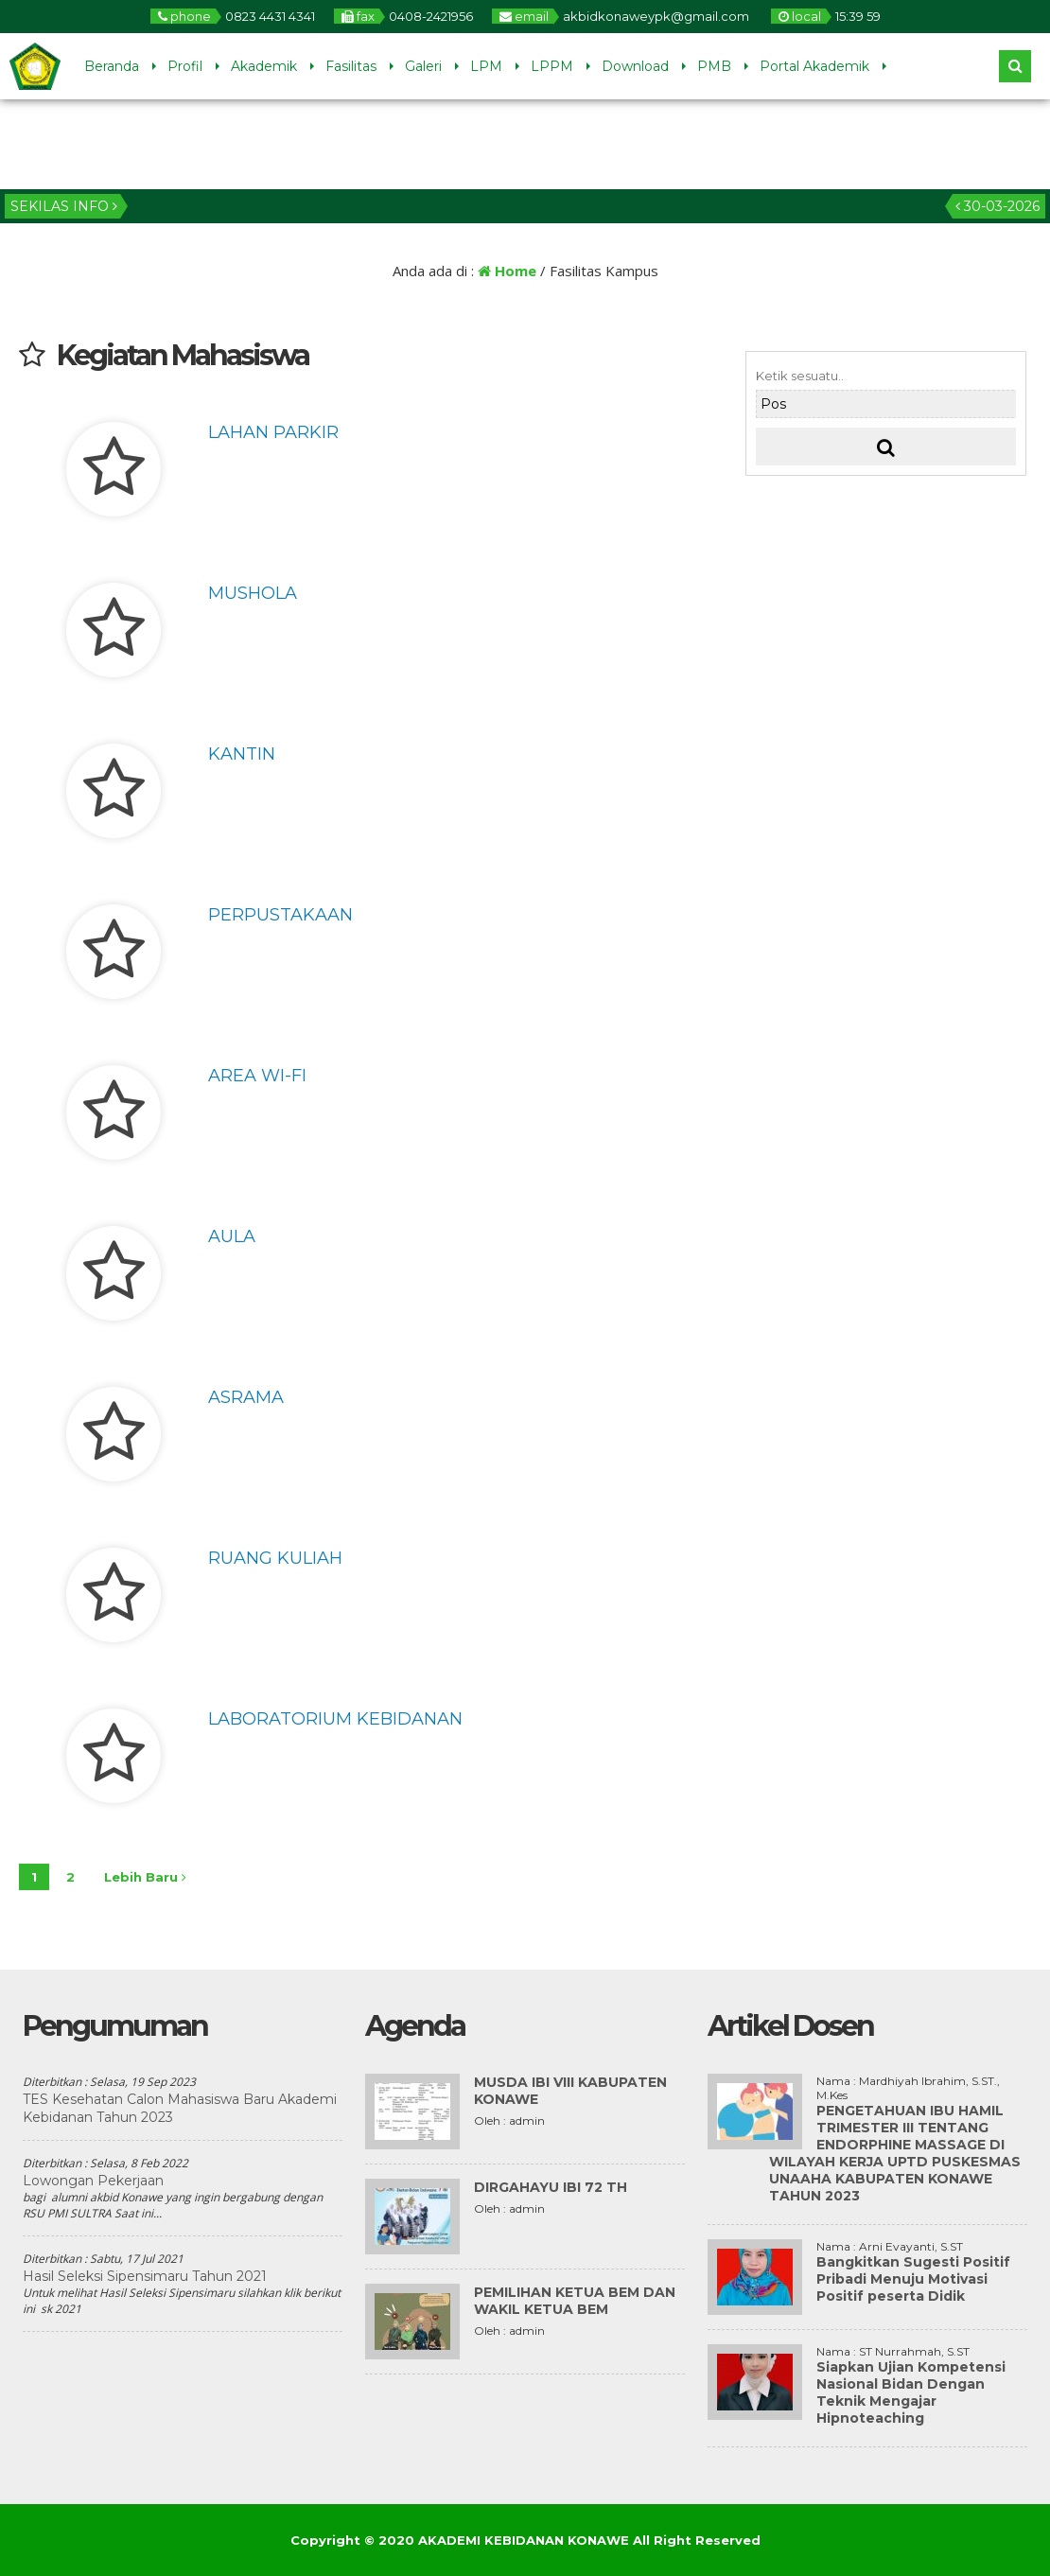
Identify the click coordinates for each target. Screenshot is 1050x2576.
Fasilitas (350, 66)
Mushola (252, 593)
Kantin (241, 754)
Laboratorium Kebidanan (335, 1719)
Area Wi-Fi (257, 1075)
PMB (714, 66)
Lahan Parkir (273, 432)
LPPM (552, 66)
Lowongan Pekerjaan (93, 2180)
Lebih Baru (145, 1876)
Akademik (264, 66)
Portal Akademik (814, 66)
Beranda (111, 66)
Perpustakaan (280, 914)
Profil (184, 66)
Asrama (246, 1397)
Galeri (423, 66)
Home (507, 270)
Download (635, 66)
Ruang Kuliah (275, 1558)
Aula (231, 1236)
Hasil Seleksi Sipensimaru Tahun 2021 (145, 2276)
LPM (486, 66)
